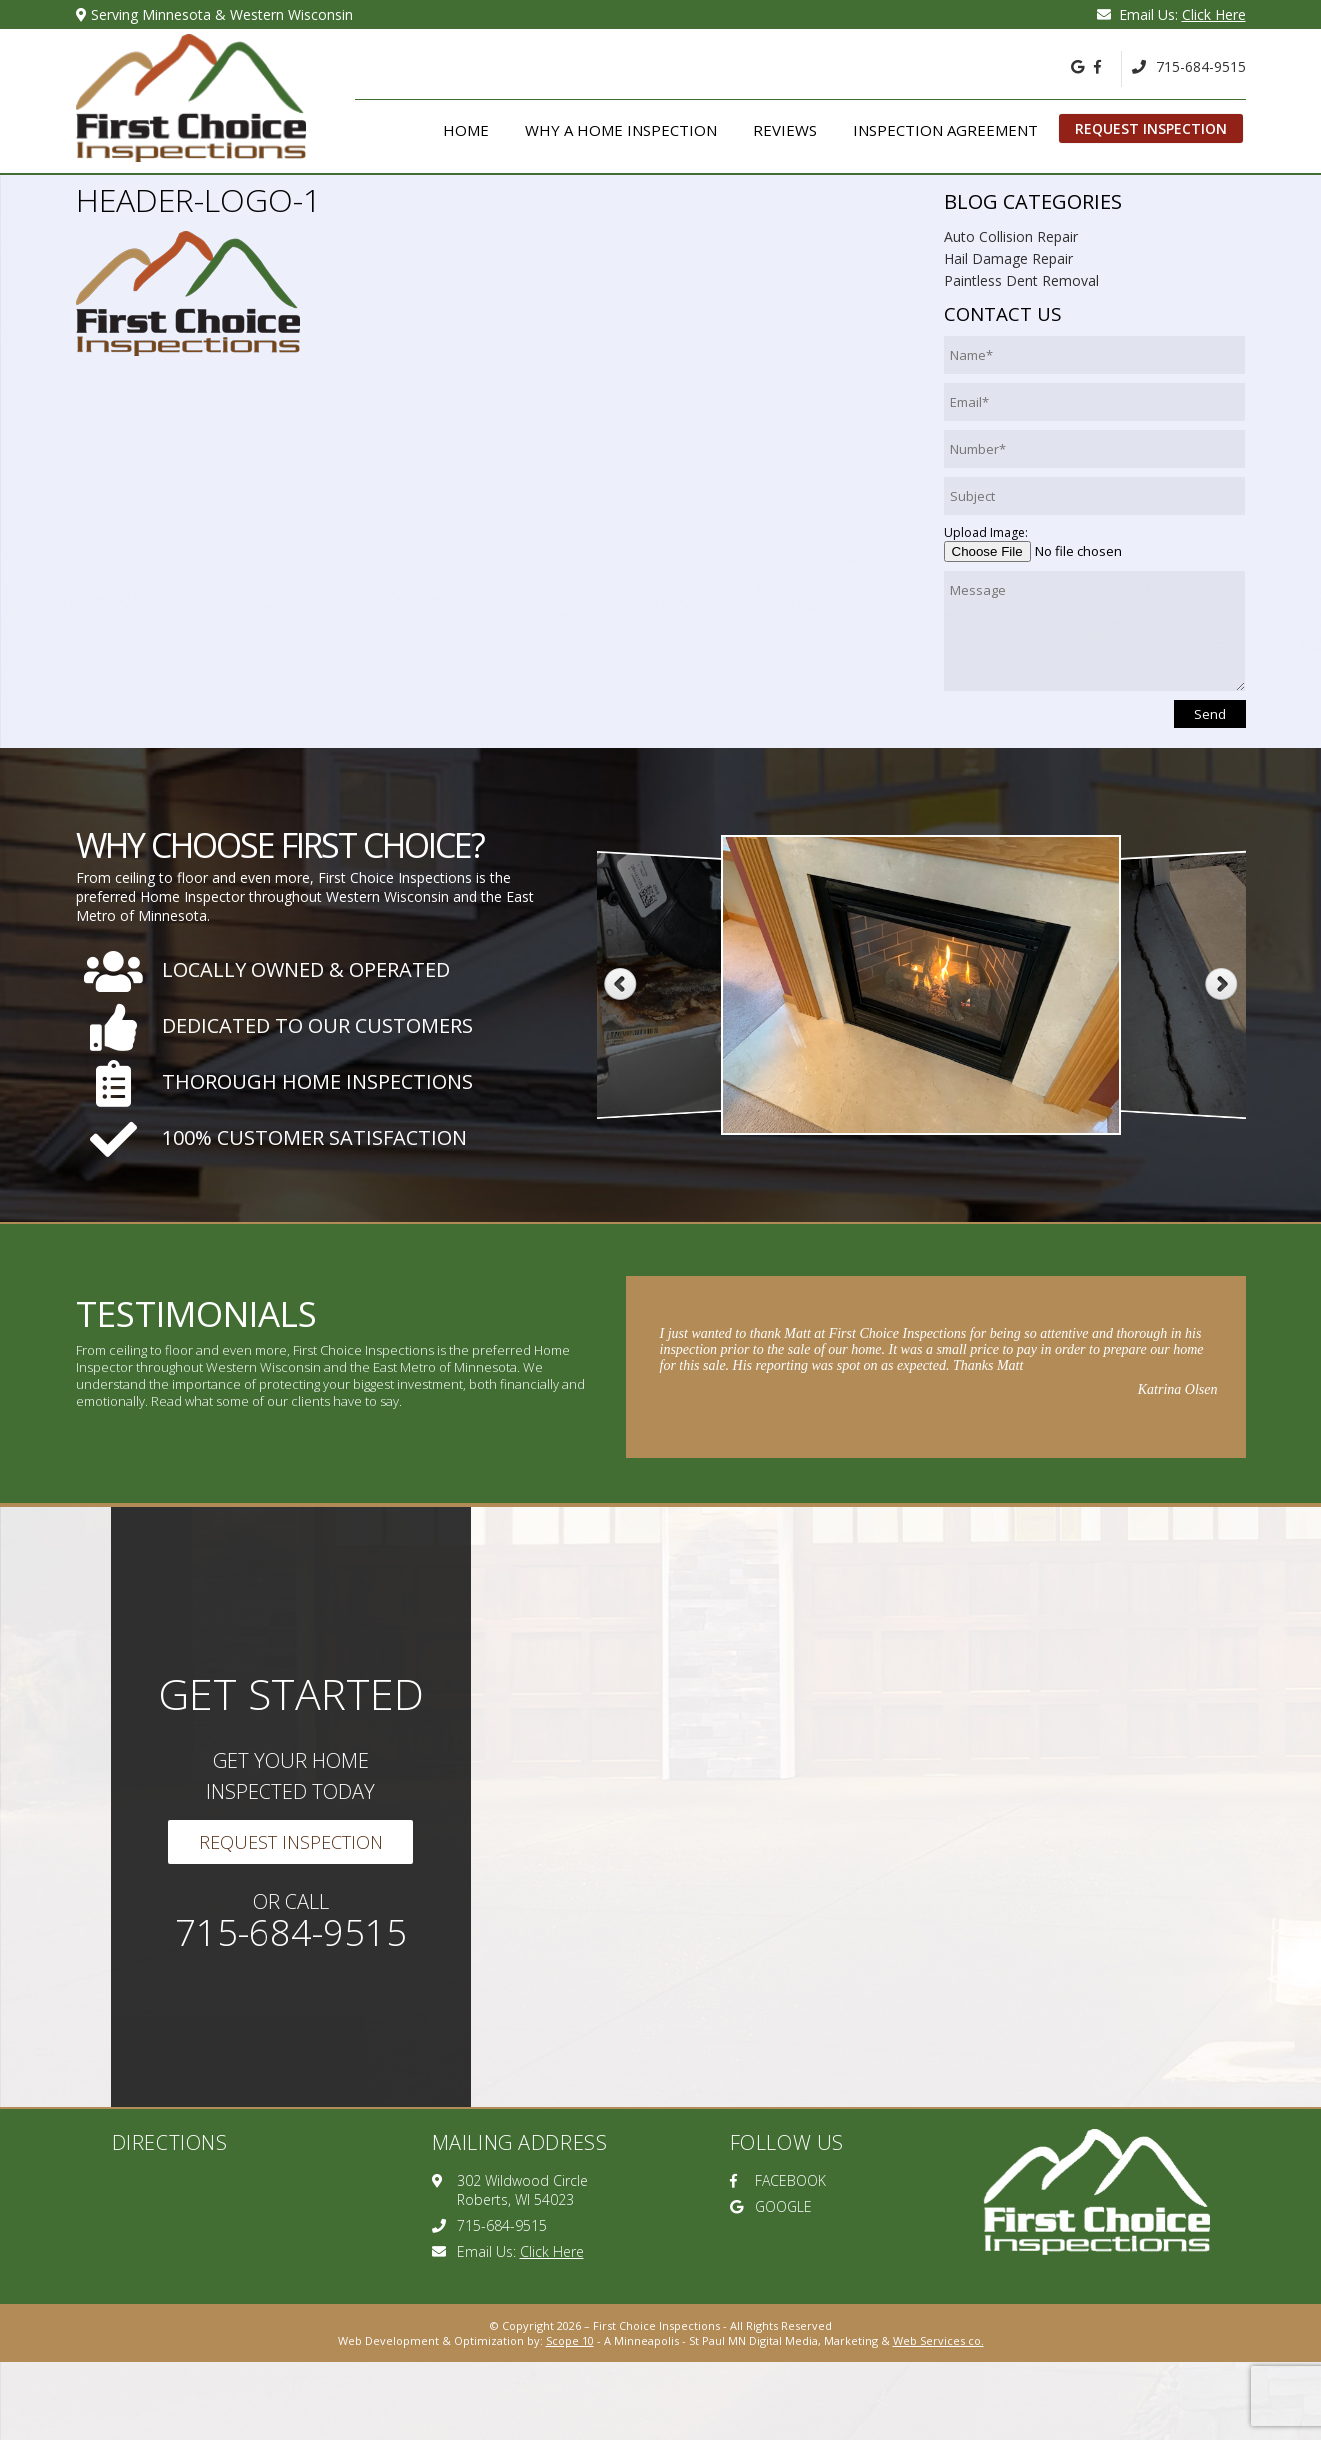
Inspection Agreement (945, 130)
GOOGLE (771, 2206)
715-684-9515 (1189, 66)
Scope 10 (570, 2340)
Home (466, 130)
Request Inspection (1151, 128)
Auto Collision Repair (1011, 236)
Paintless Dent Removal (1021, 280)
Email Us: (1171, 14)
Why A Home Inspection (621, 130)
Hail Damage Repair (1008, 258)
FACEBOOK (778, 2180)
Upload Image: (986, 532)
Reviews (785, 130)
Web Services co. (938, 2340)
